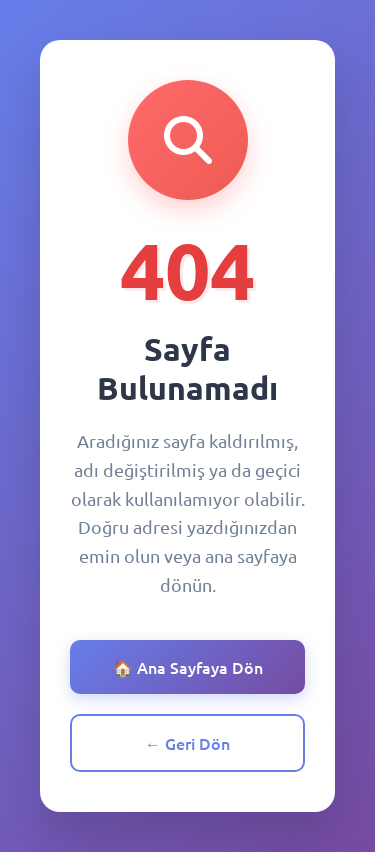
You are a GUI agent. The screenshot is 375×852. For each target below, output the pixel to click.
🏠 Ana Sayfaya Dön (188, 667)
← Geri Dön (187, 743)
